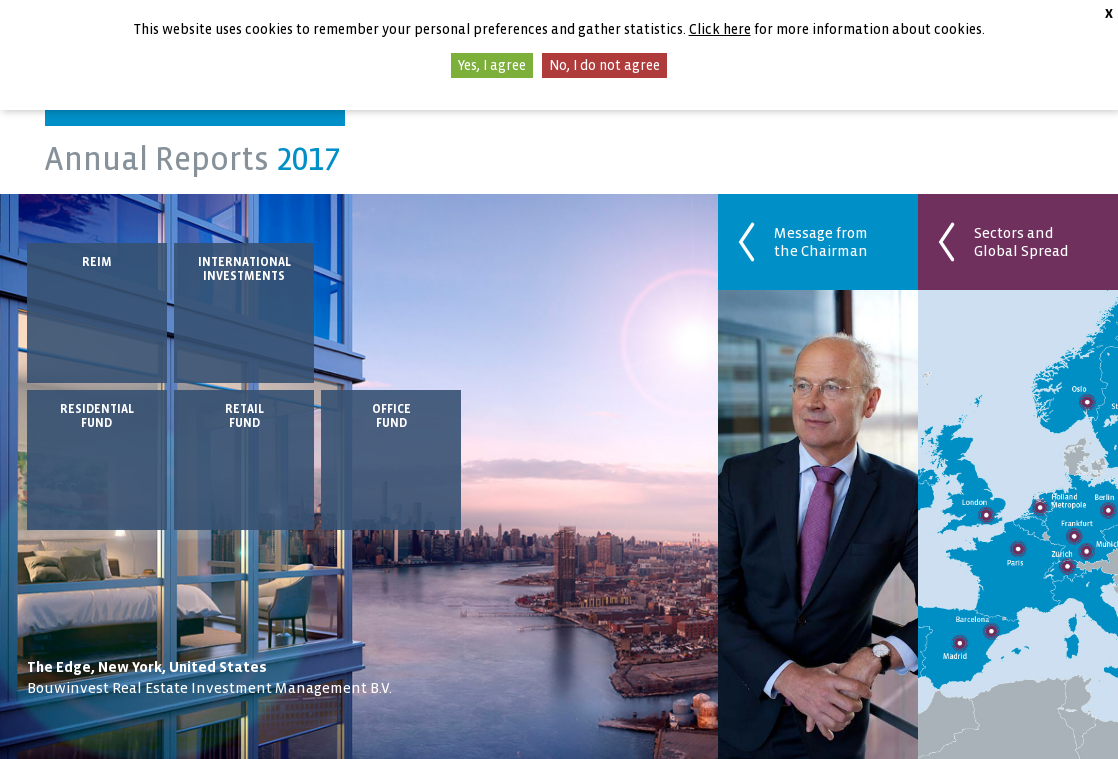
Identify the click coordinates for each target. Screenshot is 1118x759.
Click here (720, 29)
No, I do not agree (604, 65)
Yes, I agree (492, 65)
